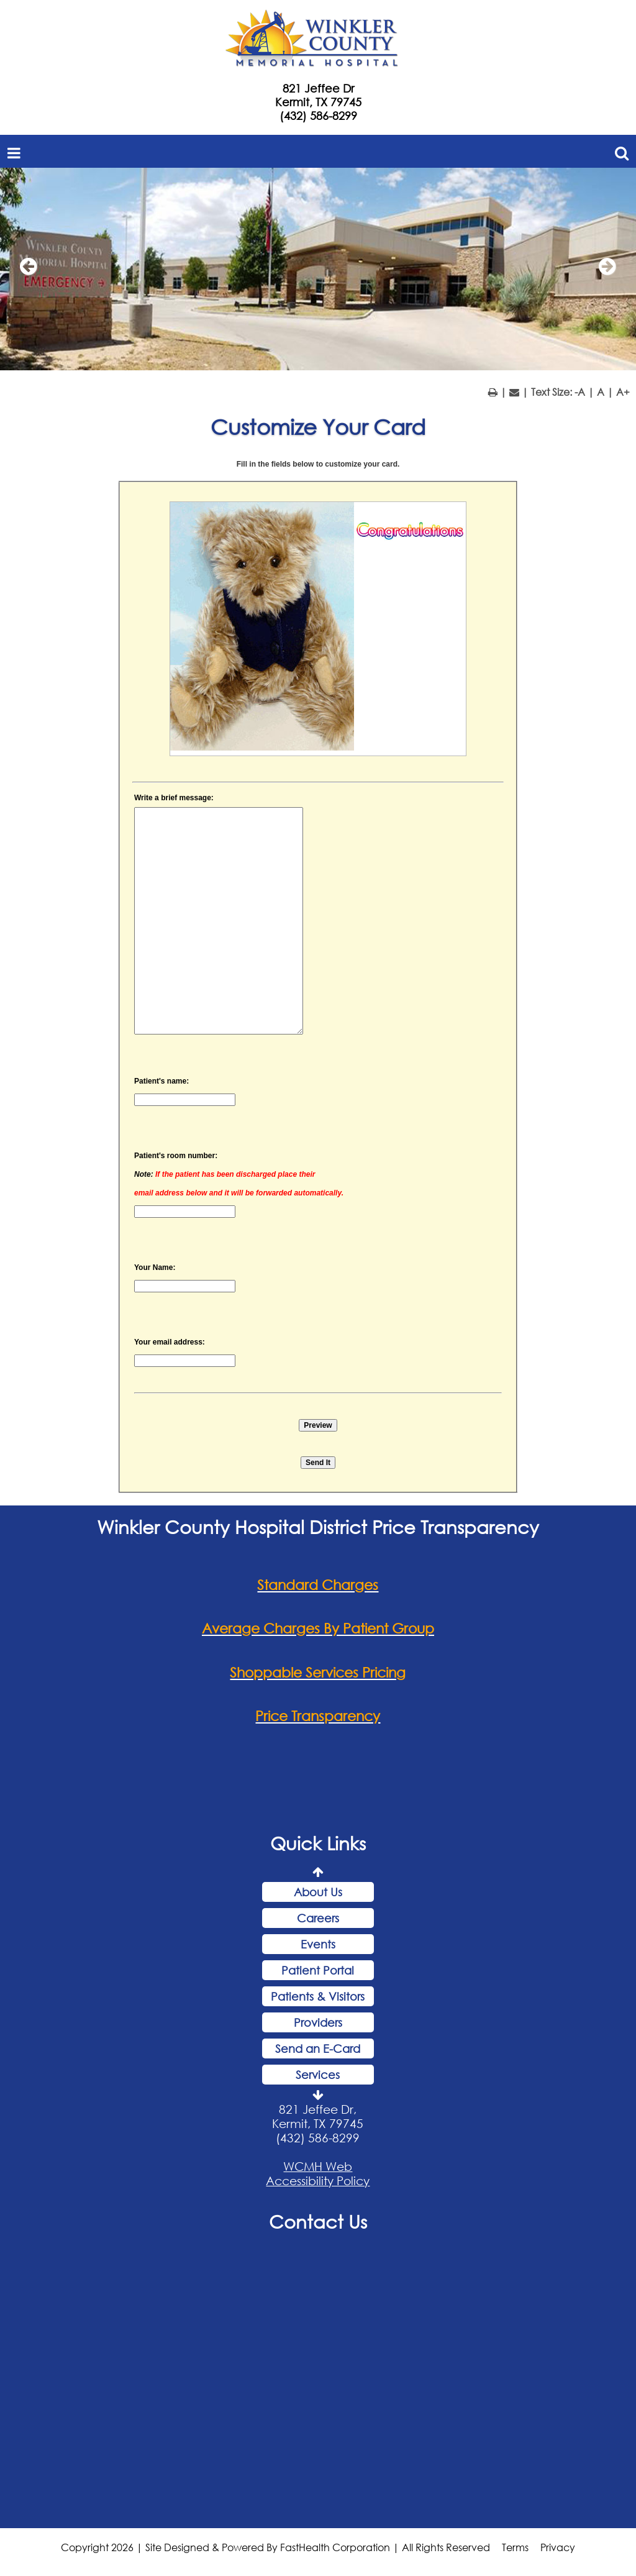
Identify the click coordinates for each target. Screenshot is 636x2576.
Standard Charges (317, 1584)
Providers (318, 2022)
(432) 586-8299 (318, 115)
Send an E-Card (317, 2048)
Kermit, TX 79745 (318, 102)
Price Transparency (317, 1716)
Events (318, 1944)
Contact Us (318, 2221)
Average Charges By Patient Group (318, 1628)
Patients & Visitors (318, 1996)
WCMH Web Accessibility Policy (318, 2173)
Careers (318, 1918)
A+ (623, 391)
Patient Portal (317, 1970)
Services (318, 2074)
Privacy (557, 2547)
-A (580, 391)
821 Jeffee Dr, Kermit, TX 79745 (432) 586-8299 (317, 2123)
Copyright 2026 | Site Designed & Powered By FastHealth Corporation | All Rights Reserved (275, 2547)
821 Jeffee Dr (318, 88)
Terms (515, 2547)
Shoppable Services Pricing (318, 1672)
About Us (318, 1892)
